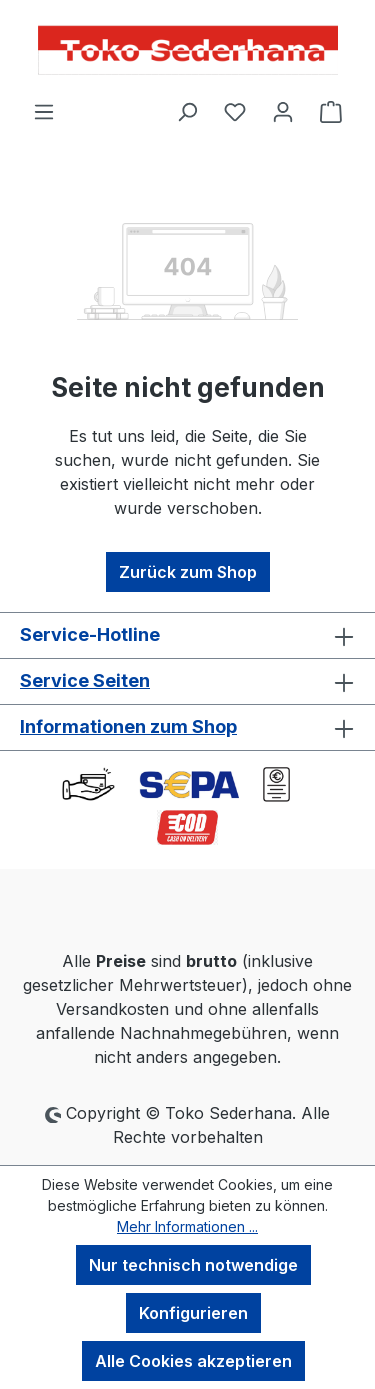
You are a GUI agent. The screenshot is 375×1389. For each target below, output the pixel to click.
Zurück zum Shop (188, 572)
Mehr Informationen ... (187, 1226)
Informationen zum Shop (128, 726)
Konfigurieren (193, 1313)
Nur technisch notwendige (193, 1265)
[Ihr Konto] (283, 111)
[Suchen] (187, 111)
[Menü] (44, 111)
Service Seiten (85, 680)
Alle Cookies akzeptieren (193, 1361)
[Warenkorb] (331, 111)
